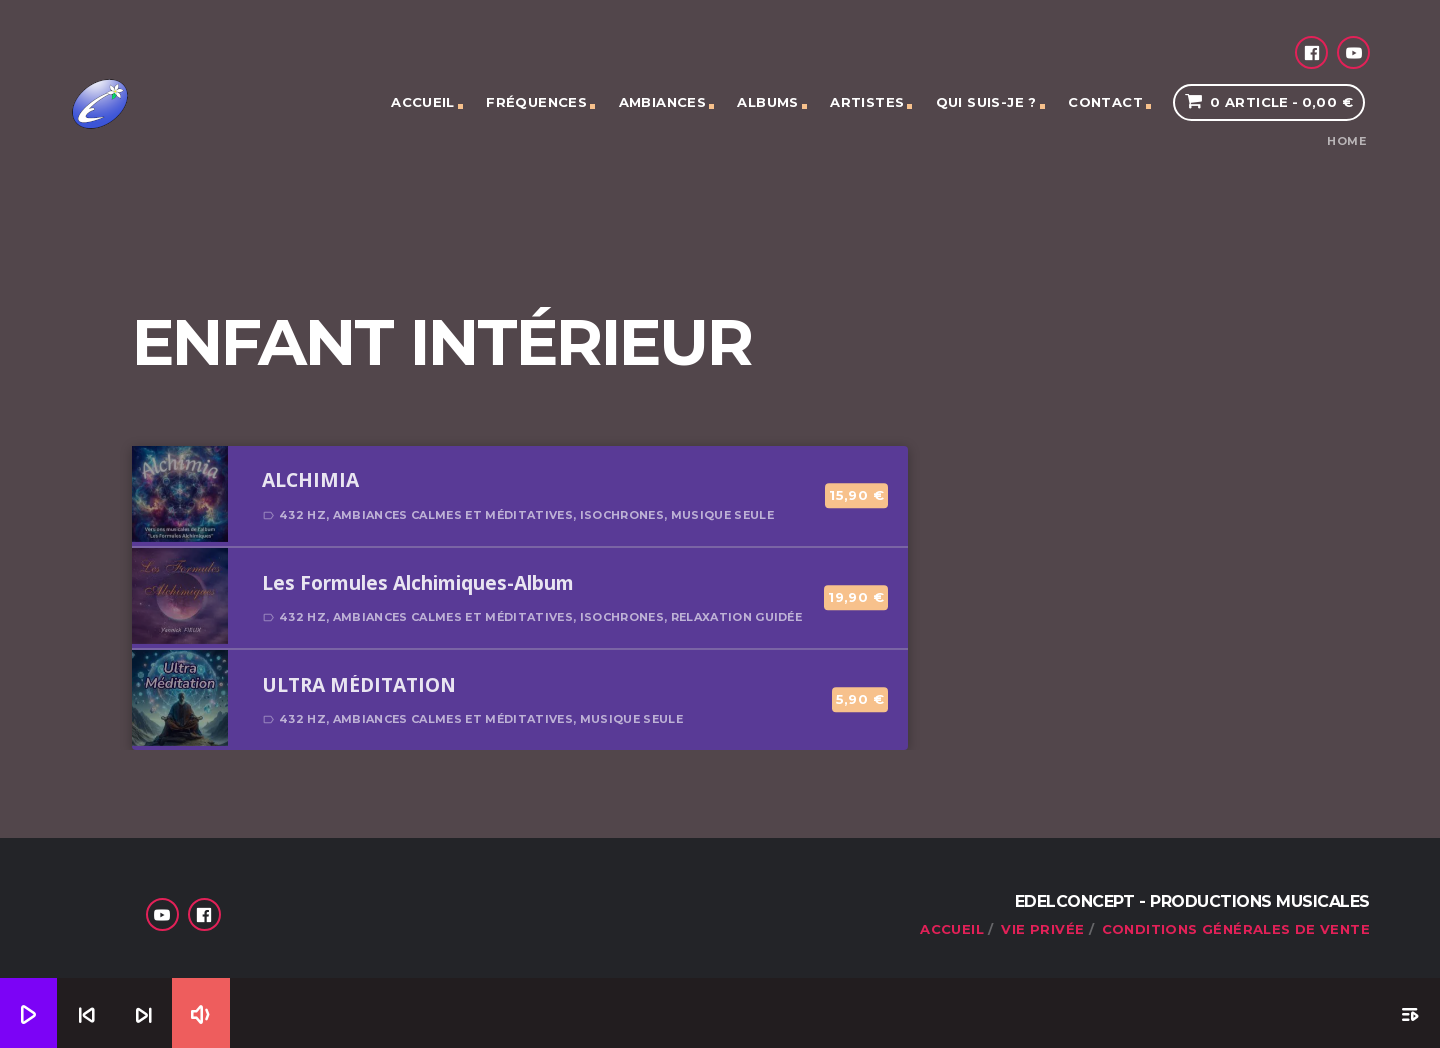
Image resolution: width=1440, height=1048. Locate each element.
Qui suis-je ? (986, 102)
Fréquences (536, 102)
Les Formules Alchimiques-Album (418, 584)
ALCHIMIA (310, 481)
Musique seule (722, 515)
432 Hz (302, 515)
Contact (1105, 102)
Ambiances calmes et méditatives (453, 515)
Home (1346, 141)
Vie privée (1042, 929)
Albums (767, 102)
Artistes (867, 102)
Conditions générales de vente (1236, 929)
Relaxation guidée (737, 617)
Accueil (423, 102)
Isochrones (622, 515)
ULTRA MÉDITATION (359, 686)
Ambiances (663, 102)
